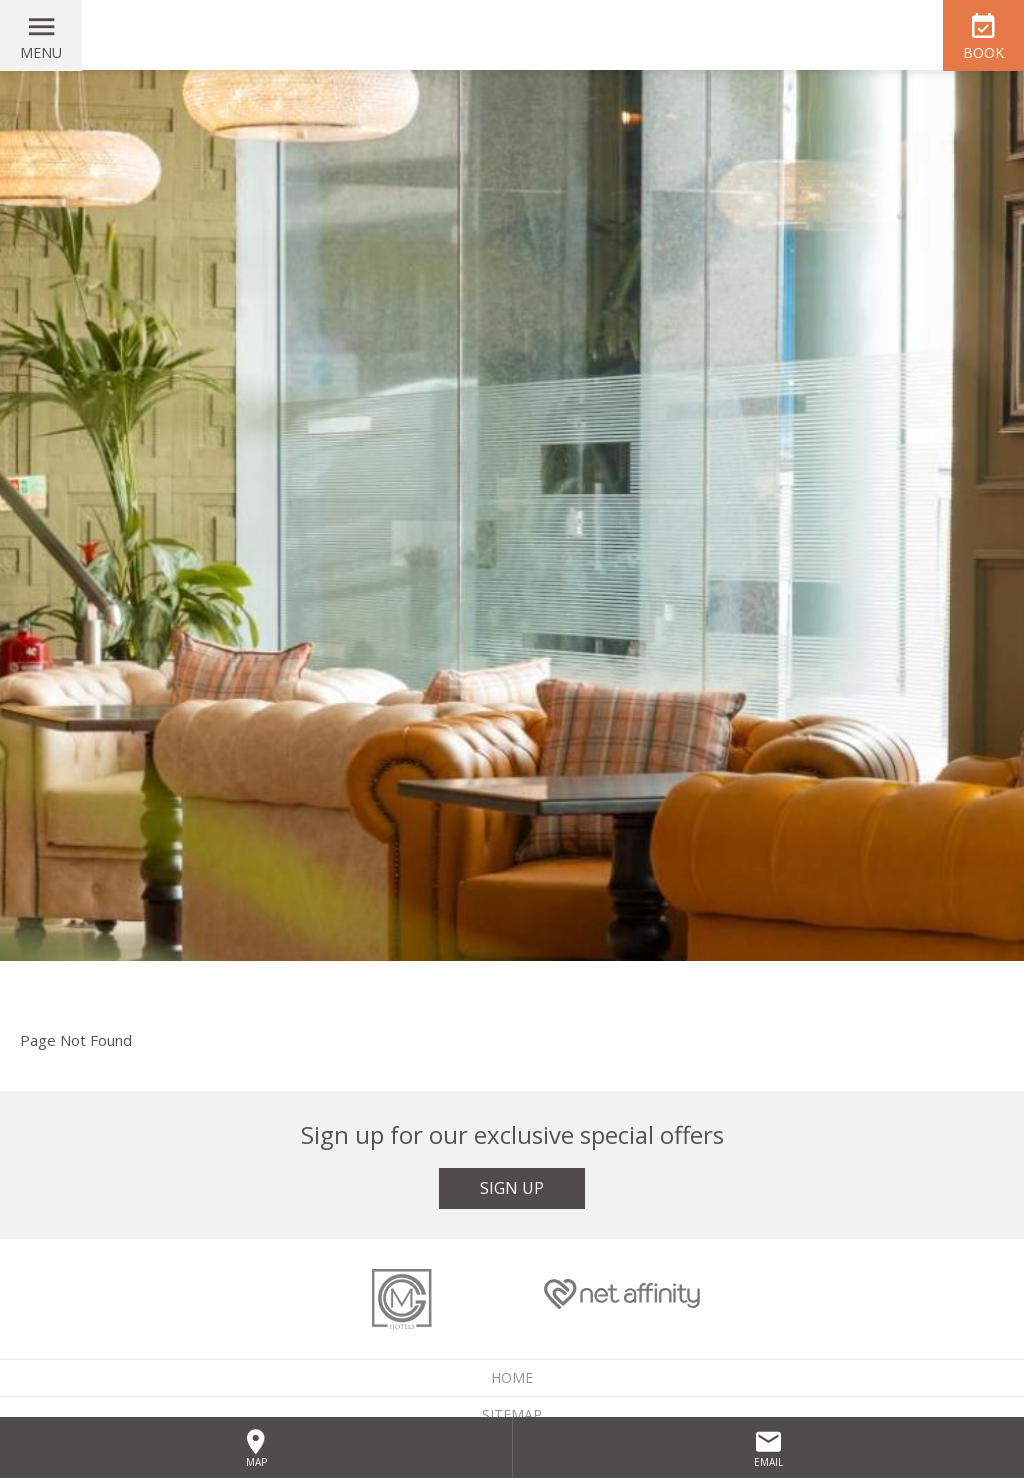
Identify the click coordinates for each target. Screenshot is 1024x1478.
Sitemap (512, 1414)
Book (983, 52)
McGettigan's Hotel (512, 35)
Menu (41, 52)
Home (512, 1377)
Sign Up (512, 1188)
